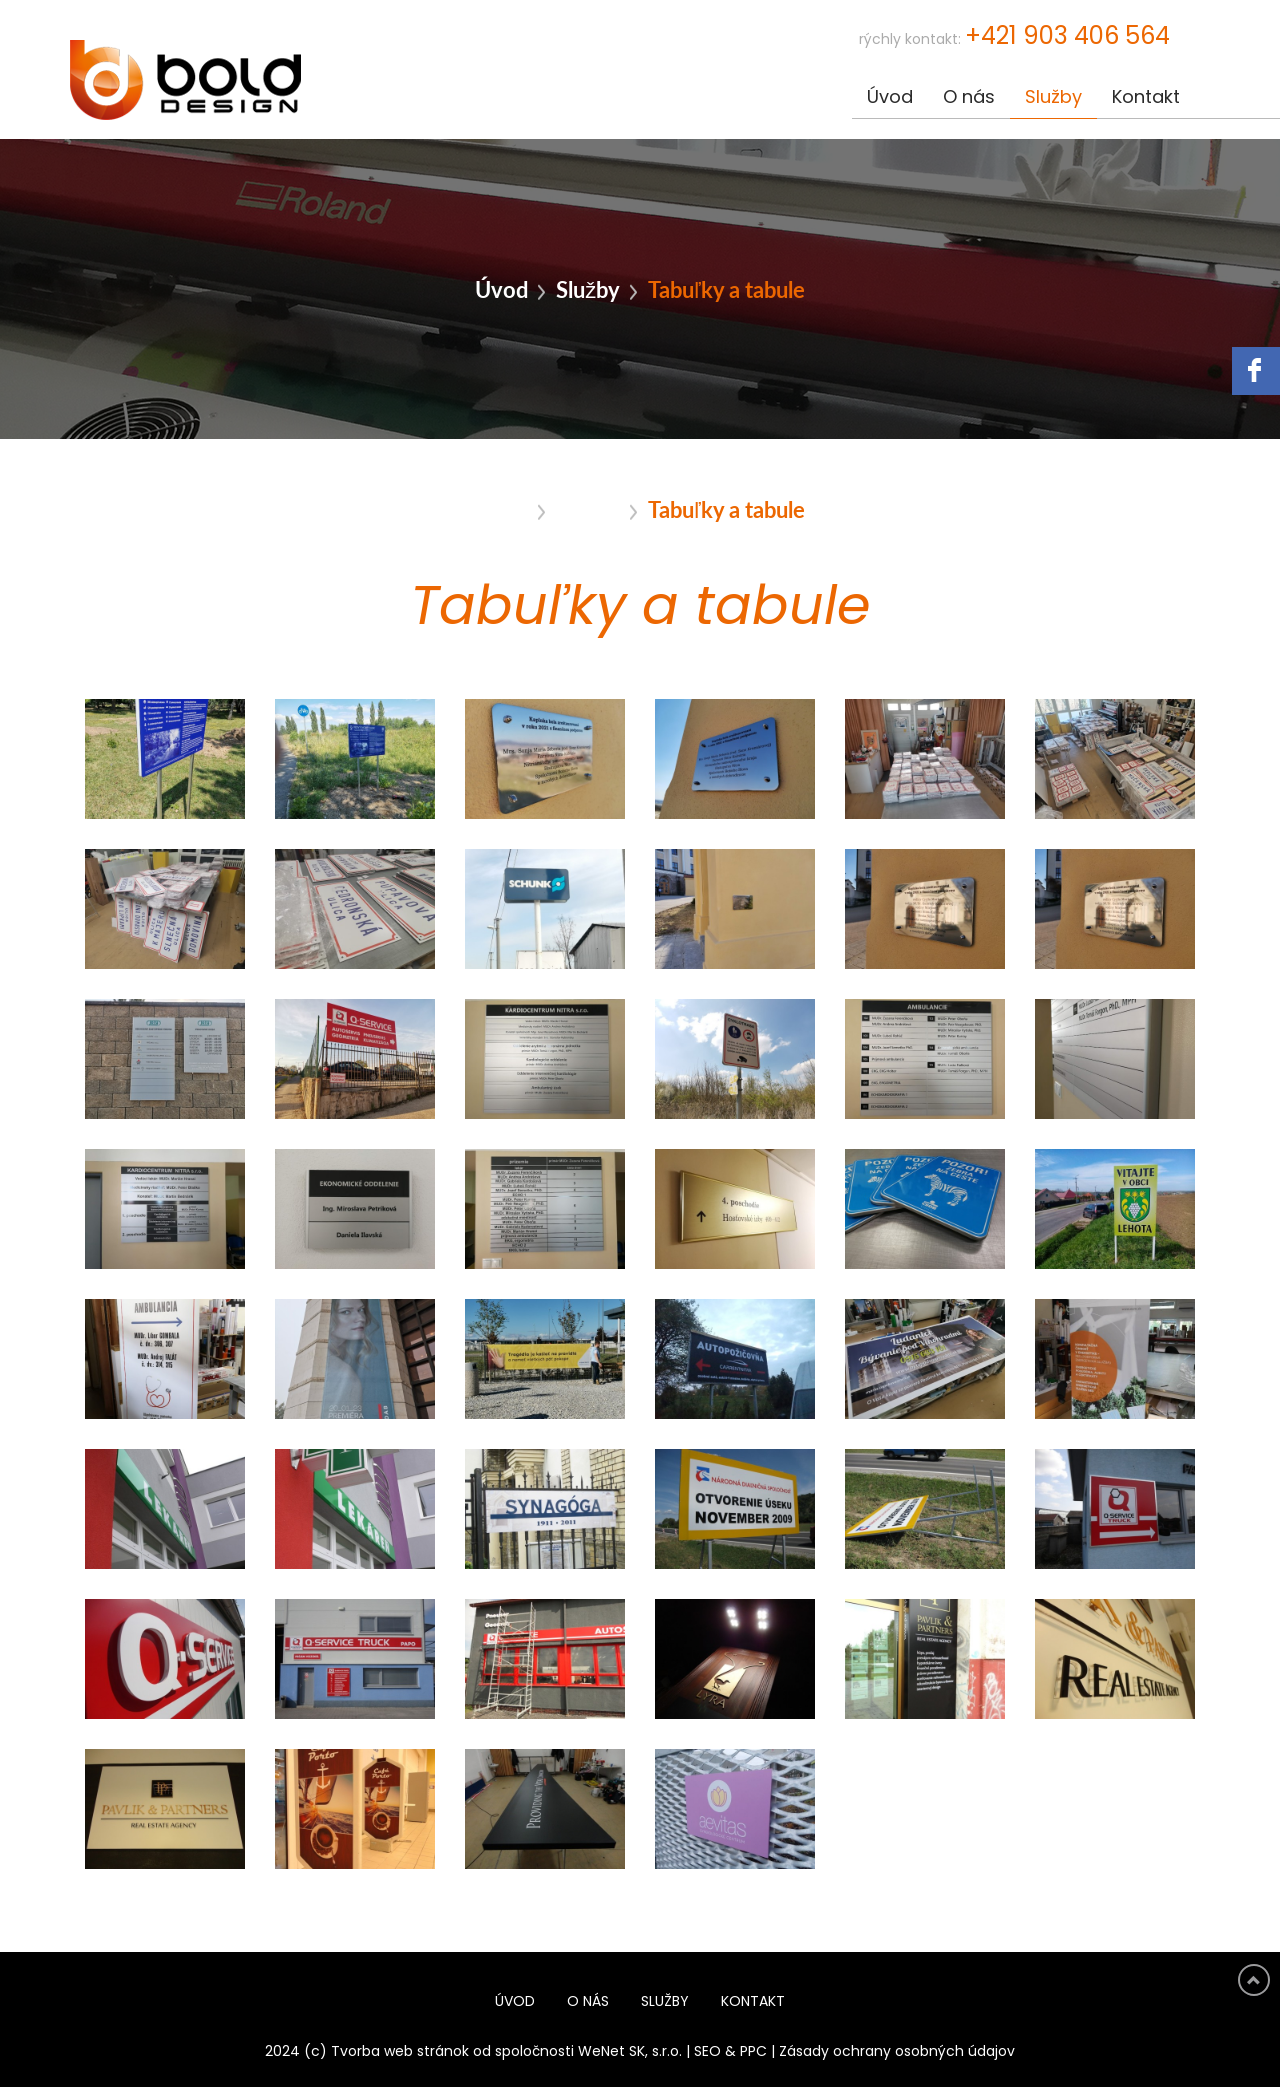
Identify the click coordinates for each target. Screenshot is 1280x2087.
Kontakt (1146, 98)
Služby (1053, 98)
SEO (707, 2052)
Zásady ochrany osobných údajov (897, 2052)
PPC (753, 2052)
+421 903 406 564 (1067, 37)
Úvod (890, 98)
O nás (969, 98)
